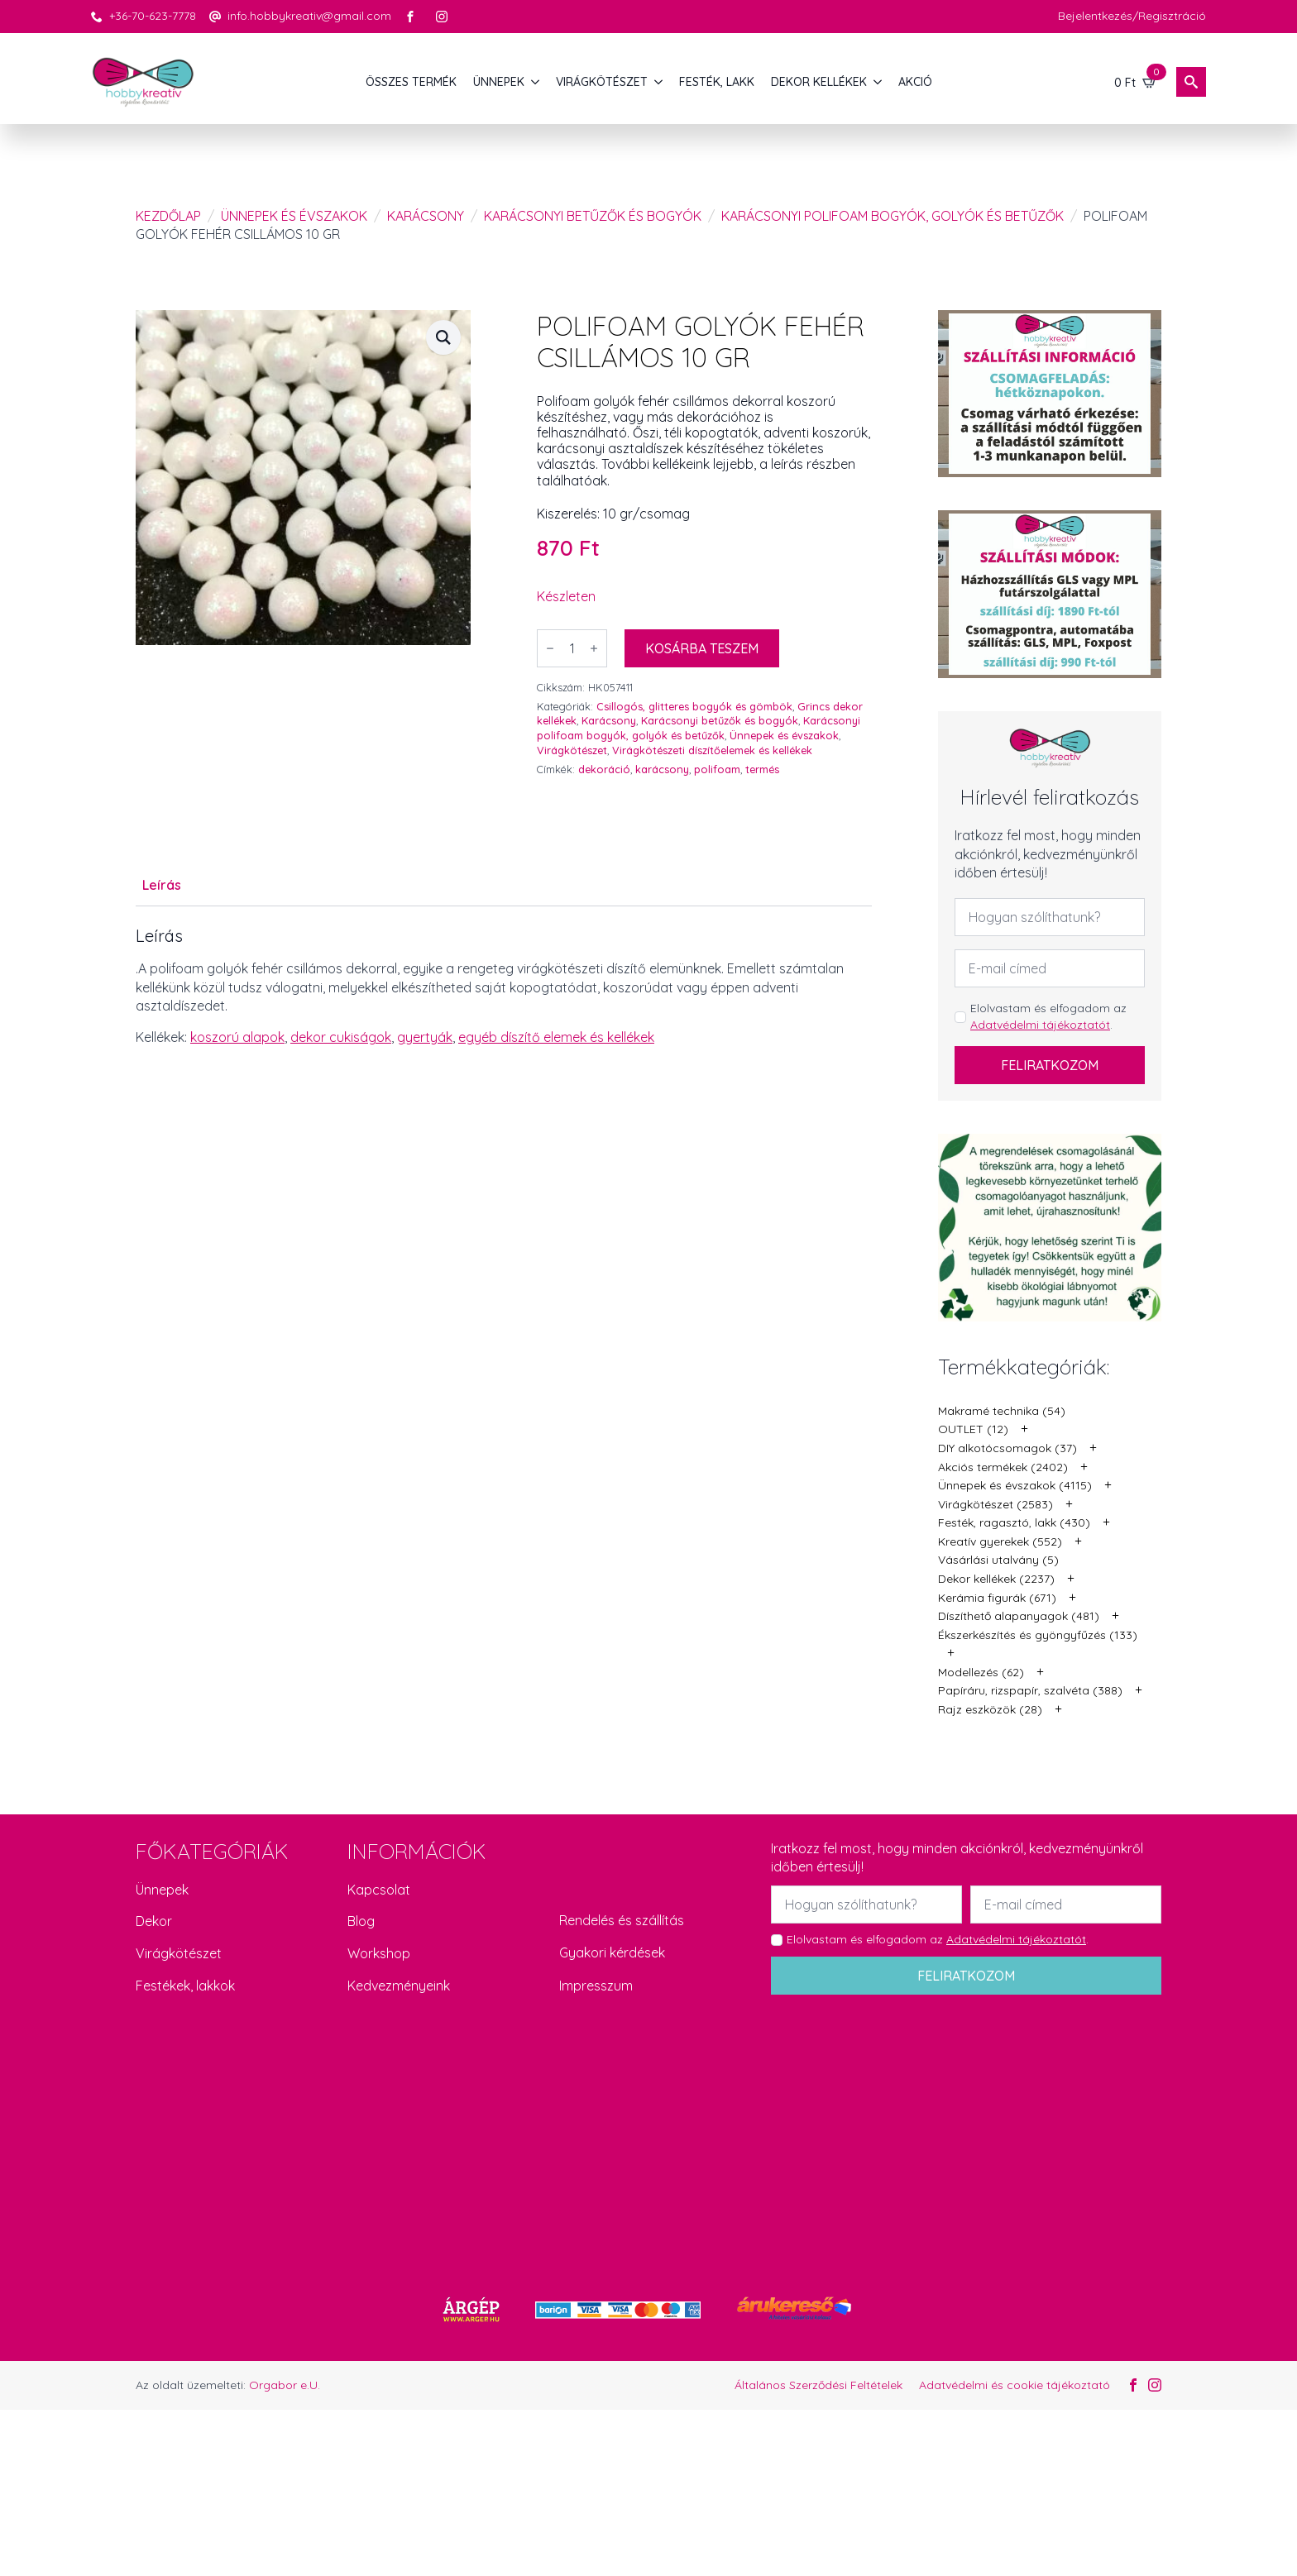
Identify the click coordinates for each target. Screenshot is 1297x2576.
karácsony (662, 769)
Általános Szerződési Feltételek (818, 2385)
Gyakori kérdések (612, 1952)
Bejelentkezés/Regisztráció (1132, 15)
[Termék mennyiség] (572, 648)
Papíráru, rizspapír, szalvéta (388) (1030, 1690)
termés (762, 769)
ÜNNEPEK (498, 81)
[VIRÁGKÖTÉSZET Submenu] (659, 82)
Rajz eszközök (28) (990, 1709)
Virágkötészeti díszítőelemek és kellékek (712, 750)
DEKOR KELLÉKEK (819, 81)
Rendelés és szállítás (621, 1920)
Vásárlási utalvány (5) (998, 1559)
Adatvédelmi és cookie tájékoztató (1014, 2385)
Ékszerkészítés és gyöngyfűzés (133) (1037, 1634)
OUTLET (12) (973, 1429)
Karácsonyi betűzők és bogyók (592, 216)
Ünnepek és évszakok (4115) (1015, 1485)
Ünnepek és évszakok (294, 216)
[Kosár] (1135, 82)
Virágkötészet (572, 750)
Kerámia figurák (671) (997, 1597)
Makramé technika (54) (1001, 1410)
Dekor (154, 1921)
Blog (361, 1921)
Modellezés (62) (981, 1672)
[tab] (162, 885)
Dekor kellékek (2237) (996, 1578)
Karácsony (425, 216)
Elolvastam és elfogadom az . (1048, 1016)
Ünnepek (162, 1889)
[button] (443, 337)
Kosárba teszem (702, 648)
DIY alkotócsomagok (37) (1007, 1448)
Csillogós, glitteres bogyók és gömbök (694, 706)
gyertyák (424, 1037)
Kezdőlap (168, 216)
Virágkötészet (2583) (995, 1504)
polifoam (717, 769)
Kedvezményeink (398, 1985)
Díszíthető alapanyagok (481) (1018, 1615)
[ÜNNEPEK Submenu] (536, 82)
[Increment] (594, 648)
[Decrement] (550, 648)
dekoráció (604, 769)
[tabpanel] (504, 986)
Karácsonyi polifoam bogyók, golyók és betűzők (892, 216)
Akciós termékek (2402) (1003, 1467)
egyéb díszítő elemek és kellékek (556, 1037)
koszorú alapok (237, 1037)
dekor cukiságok (340, 1037)
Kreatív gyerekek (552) (1000, 1541)
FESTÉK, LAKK (716, 81)
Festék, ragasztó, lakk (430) (1014, 1522)
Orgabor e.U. (284, 2385)
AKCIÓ (915, 81)
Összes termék (411, 81)
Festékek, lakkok (185, 1985)
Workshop (378, 1953)
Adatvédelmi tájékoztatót (1040, 1024)
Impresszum (596, 1985)
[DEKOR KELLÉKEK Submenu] (878, 82)
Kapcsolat (378, 1889)
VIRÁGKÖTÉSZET (602, 81)
